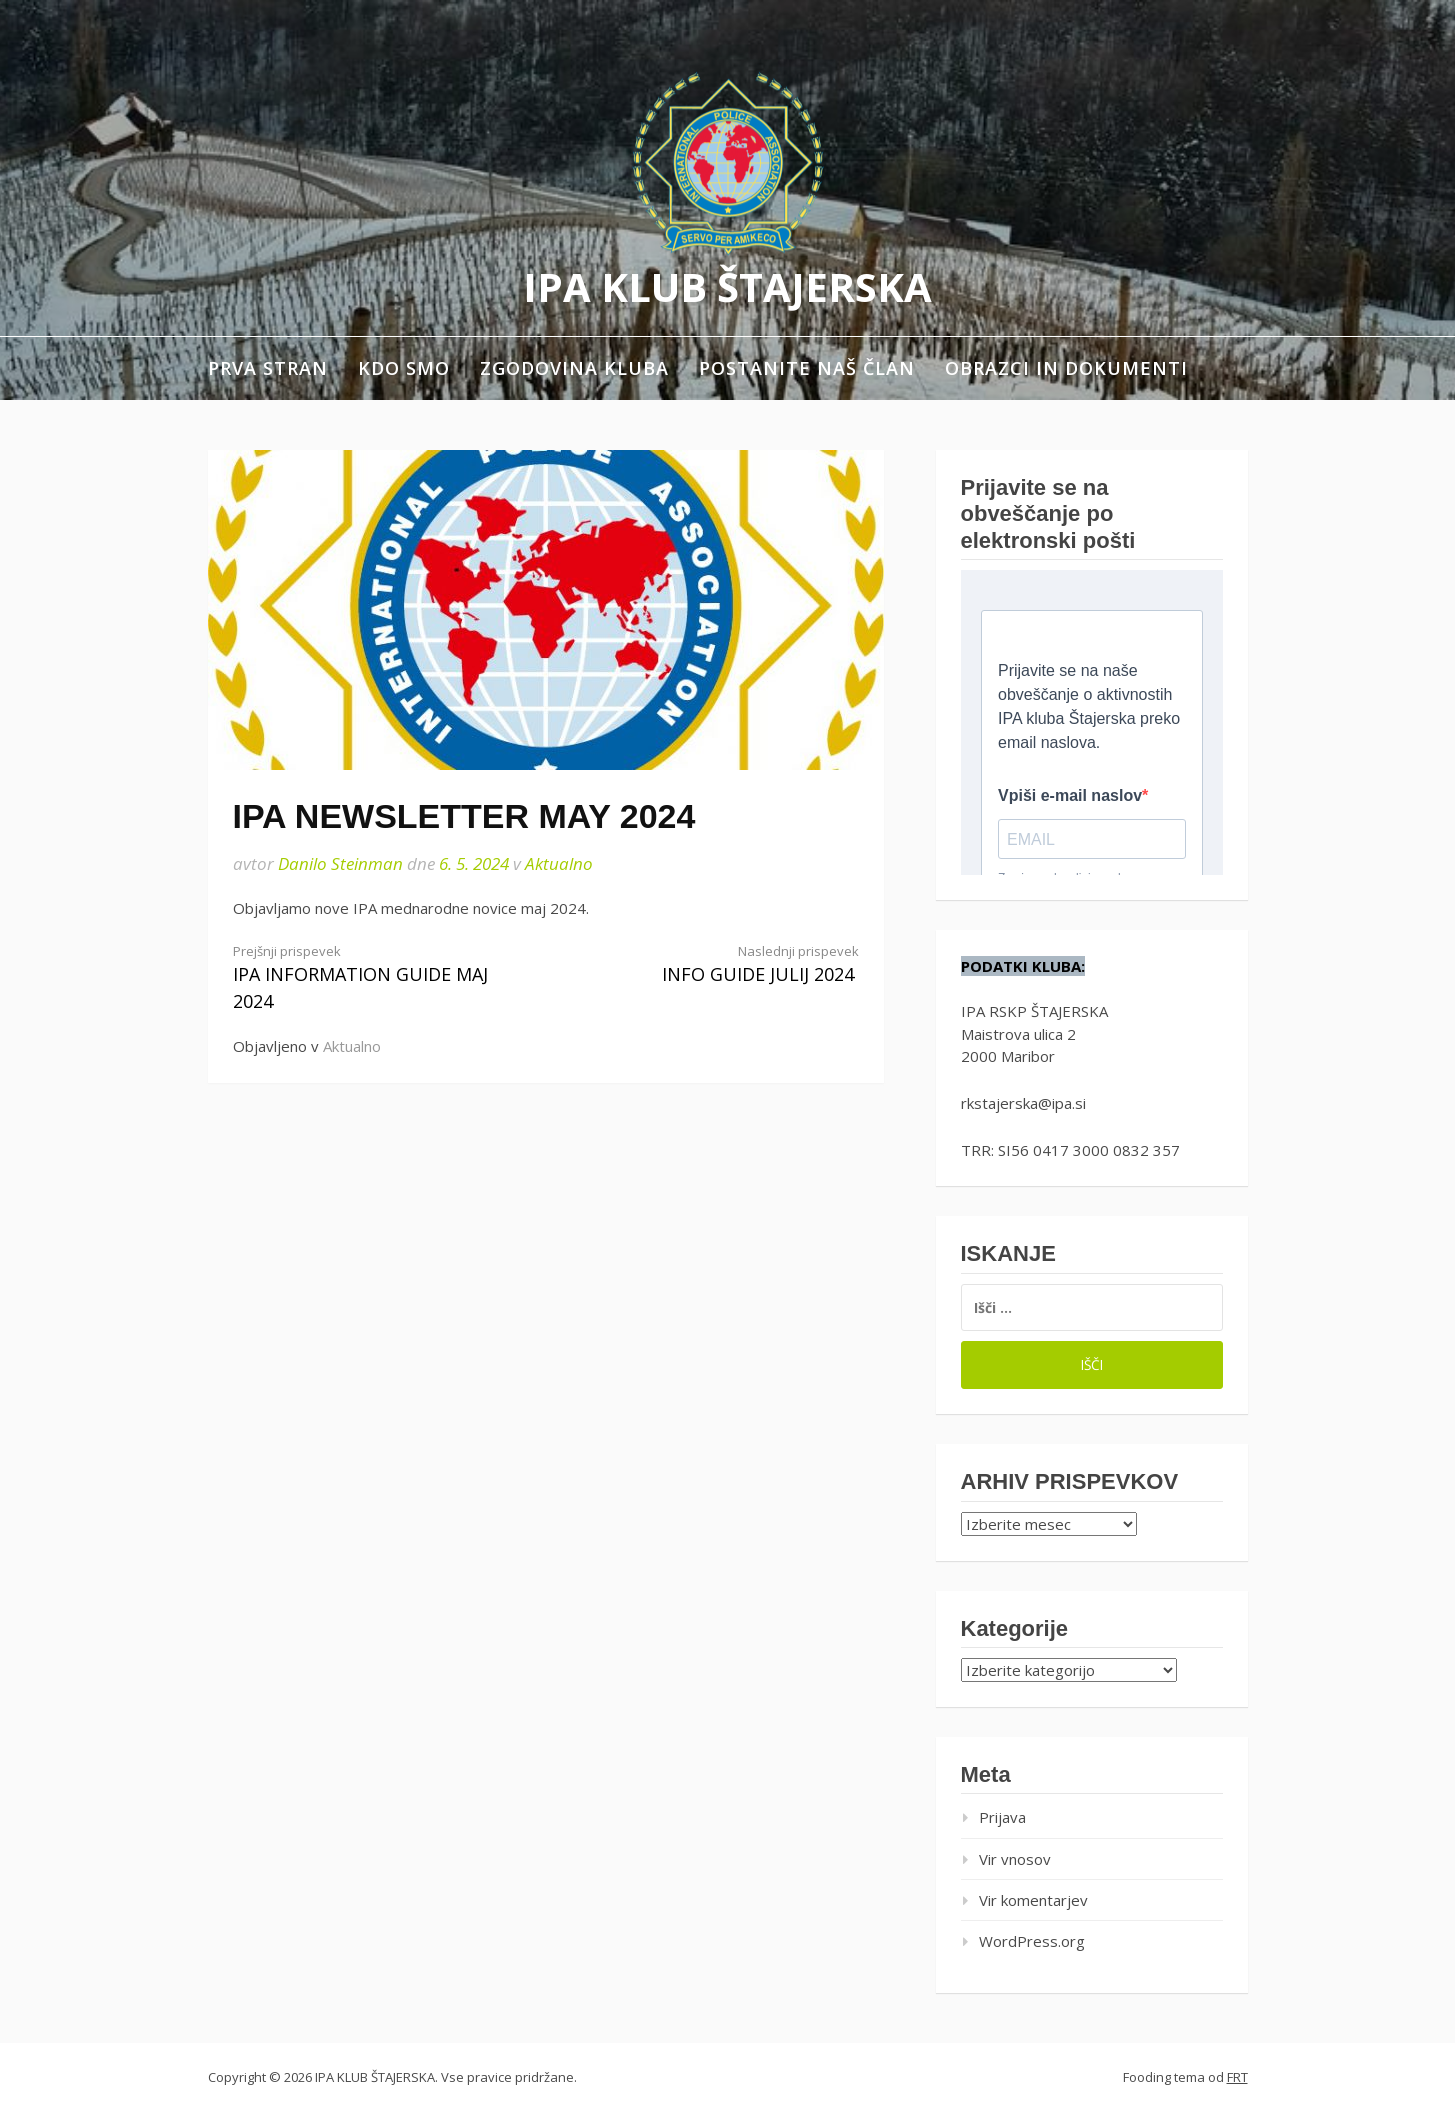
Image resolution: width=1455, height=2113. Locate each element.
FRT (1237, 2077)
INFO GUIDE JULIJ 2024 (718, 964)
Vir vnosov (1015, 1859)
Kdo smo (404, 368)
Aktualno (559, 863)
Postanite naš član (807, 368)
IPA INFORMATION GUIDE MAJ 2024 (374, 978)
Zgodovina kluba (574, 368)
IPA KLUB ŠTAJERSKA (727, 286)
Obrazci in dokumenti (1066, 368)
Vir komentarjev (1033, 1900)
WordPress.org (1032, 1941)
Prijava (1002, 1817)
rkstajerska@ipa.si (1023, 1103)
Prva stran (268, 368)
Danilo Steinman (340, 863)
